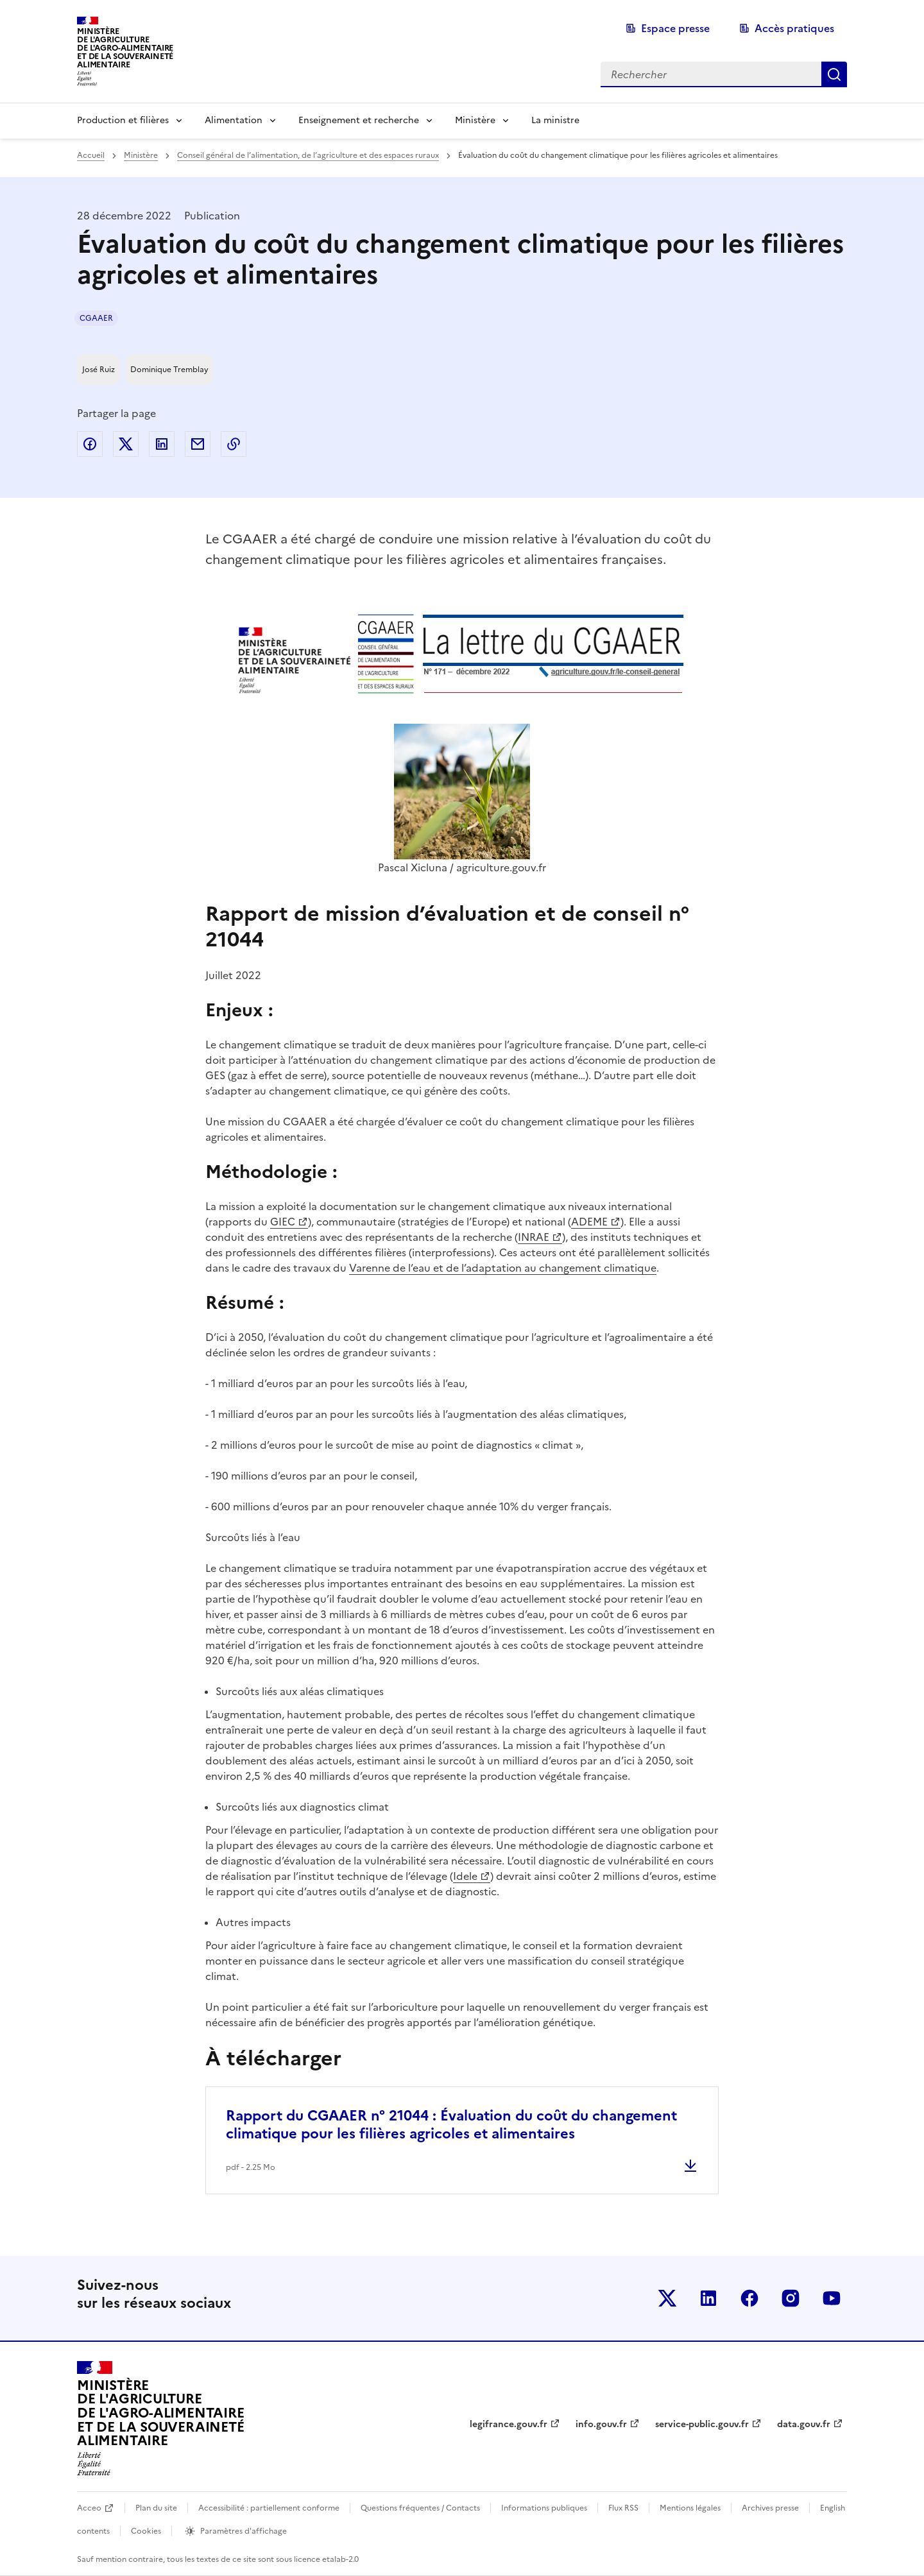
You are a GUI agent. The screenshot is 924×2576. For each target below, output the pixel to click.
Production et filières (123, 120)
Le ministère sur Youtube (831, 2298)
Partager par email (197, 444)
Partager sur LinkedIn (162, 444)
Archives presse (770, 2508)
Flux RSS (623, 2508)
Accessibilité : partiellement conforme (268, 2508)
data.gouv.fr (803, 2424)
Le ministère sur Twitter (667, 2298)
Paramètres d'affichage (243, 2531)
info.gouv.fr (601, 2424)
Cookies (146, 2531)
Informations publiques (544, 2508)
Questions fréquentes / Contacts (420, 2508)
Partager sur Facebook (90, 444)
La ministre (555, 120)
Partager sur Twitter (126, 444)
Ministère (475, 120)
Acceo (89, 2508)
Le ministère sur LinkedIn (708, 2298)
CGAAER (96, 318)
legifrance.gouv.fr (508, 2424)
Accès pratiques (794, 28)
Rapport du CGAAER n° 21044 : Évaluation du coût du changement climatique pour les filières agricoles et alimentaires (451, 2124)
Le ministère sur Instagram (790, 2298)
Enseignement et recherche (358, 120)
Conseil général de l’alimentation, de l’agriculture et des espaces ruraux (308, 155)
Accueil (91, 155)
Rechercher (834, 74)
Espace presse (675, 28)
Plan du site (156, 2508)
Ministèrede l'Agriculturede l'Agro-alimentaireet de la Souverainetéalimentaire (125, 48)
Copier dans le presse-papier (233, 444)
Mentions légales (690, 2508)
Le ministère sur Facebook (749, 2298)
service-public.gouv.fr (702, 2424)
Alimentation (233, 120)
